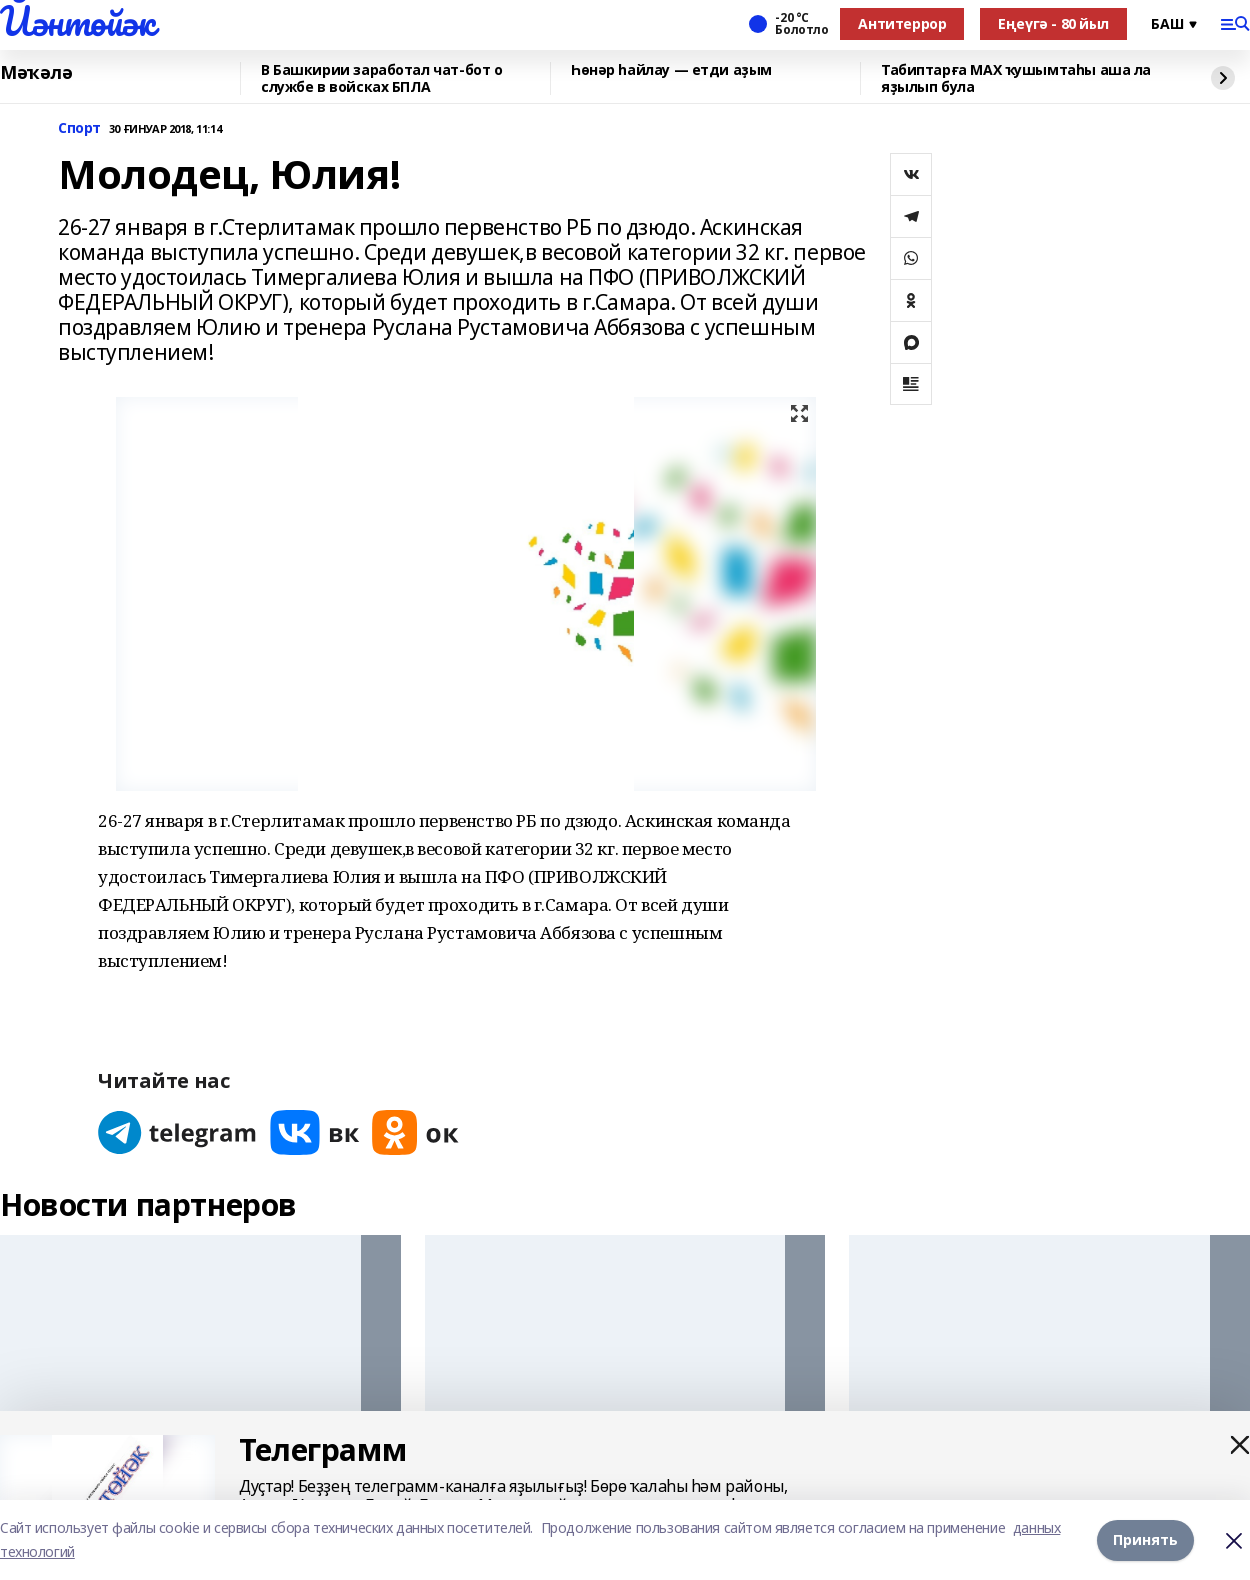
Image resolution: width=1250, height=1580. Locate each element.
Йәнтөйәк (77, 21)
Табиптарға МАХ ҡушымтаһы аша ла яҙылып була (1016, 78)
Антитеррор (902, 23)
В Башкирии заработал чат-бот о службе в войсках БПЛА (381, 78)
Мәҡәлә (36, 73)
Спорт (79, 128)
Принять (1145, 1539)
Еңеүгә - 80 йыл (1053, 23)
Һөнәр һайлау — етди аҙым (671, 70)
